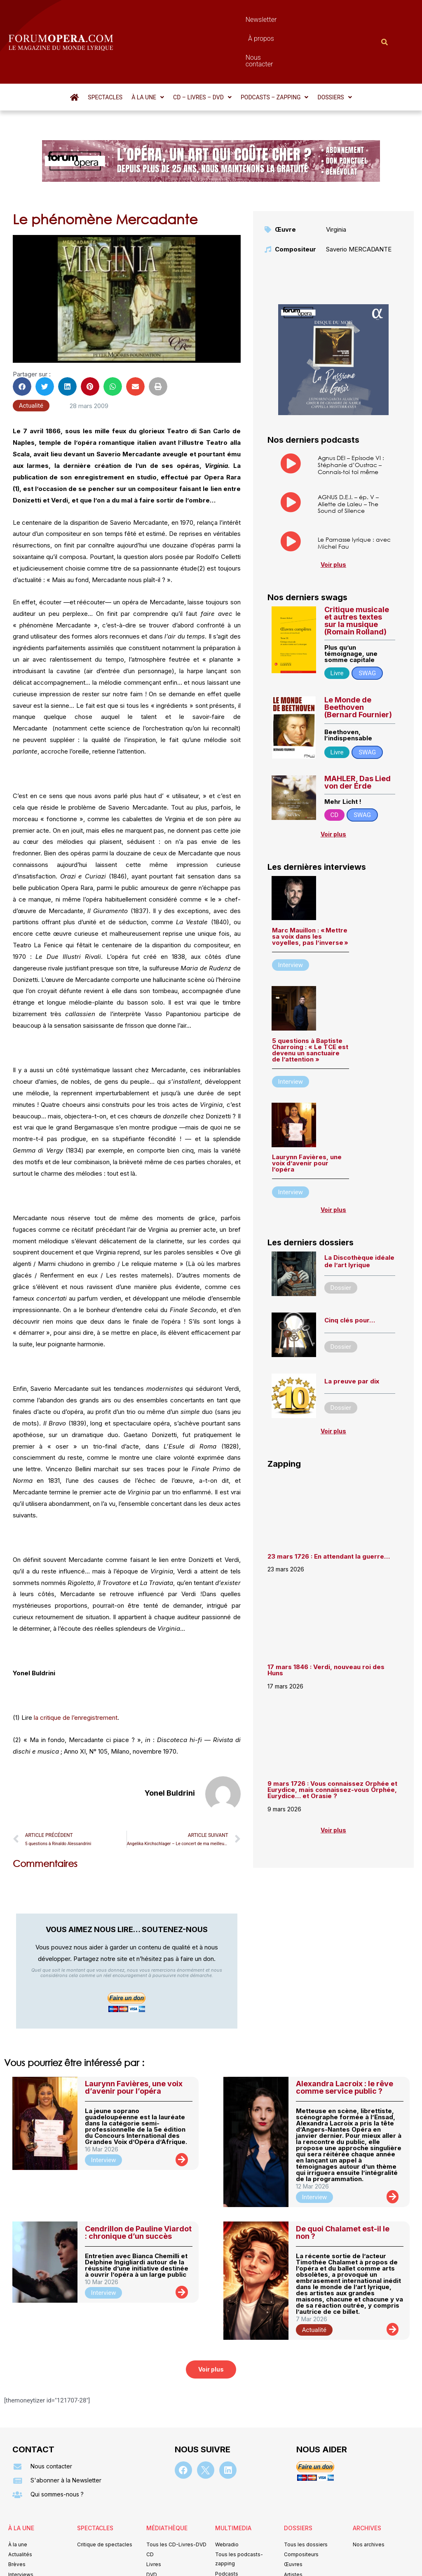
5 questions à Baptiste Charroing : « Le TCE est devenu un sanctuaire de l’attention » (310, 1005)
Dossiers (334, 52)
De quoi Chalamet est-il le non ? (342, 2188)
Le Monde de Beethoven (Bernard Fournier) (358, 662)
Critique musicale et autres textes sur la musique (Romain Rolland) (356, 576)
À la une (147, 52)
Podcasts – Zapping (275, 52)
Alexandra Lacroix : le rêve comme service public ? (344, 2043)
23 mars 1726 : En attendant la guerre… (328, 1512)
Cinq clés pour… (349, 1276)
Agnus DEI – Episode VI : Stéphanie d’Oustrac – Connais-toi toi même (351, 420)
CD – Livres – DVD (202, 52)
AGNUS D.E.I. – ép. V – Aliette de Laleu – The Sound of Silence (348, 459)
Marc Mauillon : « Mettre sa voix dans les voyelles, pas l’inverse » (310, 892)
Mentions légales (161, 2558)
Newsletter (195, 19)
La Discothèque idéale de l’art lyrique (359, 1216)
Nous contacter (284, 19)
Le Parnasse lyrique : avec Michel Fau (354, 498)
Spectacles (105, 52)
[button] (147, 53)
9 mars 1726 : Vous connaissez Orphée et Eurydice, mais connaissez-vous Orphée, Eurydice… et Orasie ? (332, 1745)
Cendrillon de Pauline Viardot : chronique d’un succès (138, 2188)
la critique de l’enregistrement (75, 1673)
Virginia (336, 185)
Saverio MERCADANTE (359, 205)
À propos (237, 19)
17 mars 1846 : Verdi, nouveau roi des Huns (325, 1625)
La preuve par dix (351, 1337)
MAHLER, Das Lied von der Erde (357, 738)
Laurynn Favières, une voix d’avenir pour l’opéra (307, 1118)
